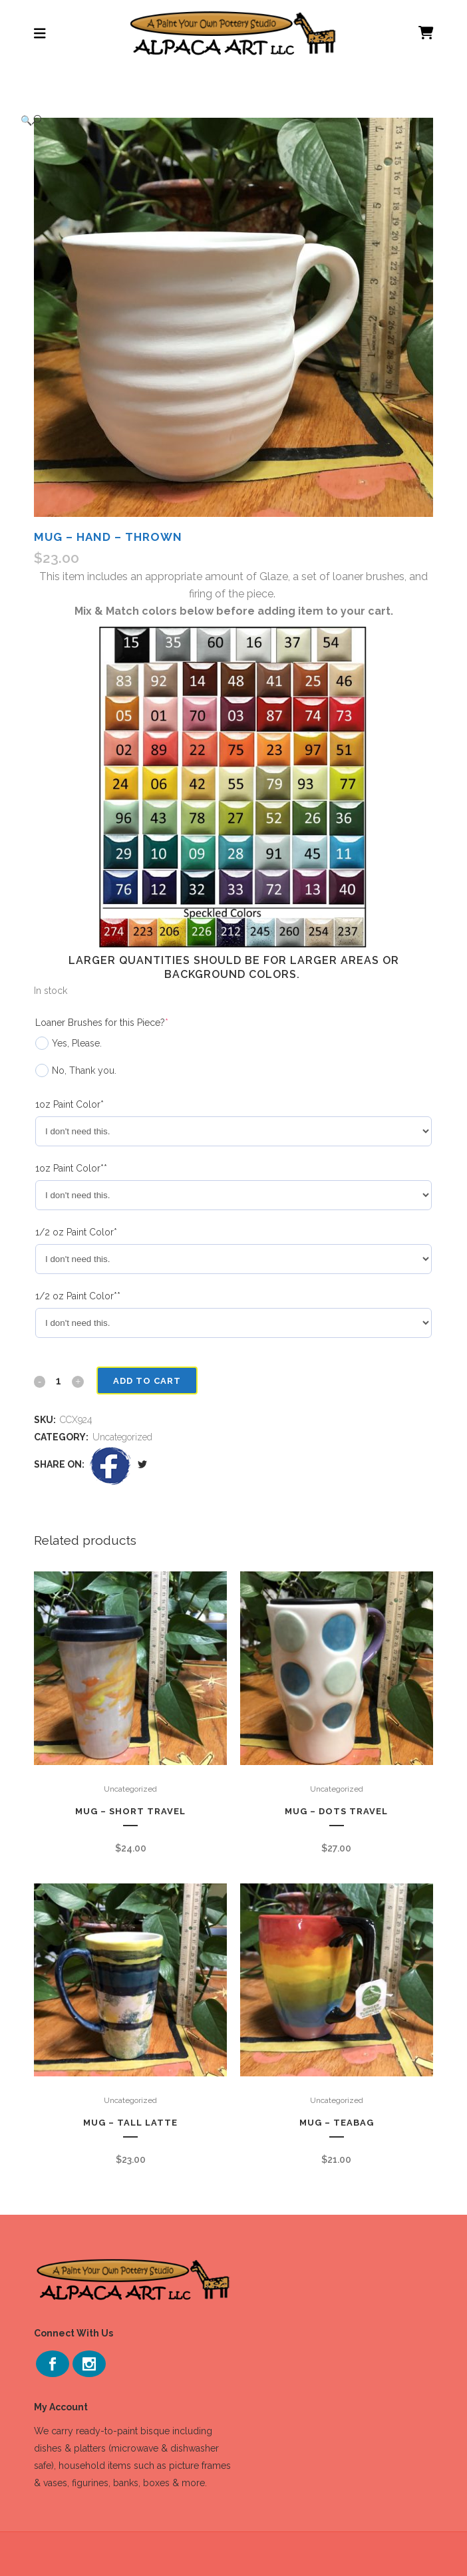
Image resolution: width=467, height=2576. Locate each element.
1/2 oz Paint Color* (76, 1232)
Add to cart (146, 1381)
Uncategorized (122, 1437)
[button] (220, 120)
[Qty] (58, 1380)
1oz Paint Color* (69, 1104)
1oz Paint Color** (71, 1168)
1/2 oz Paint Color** (77, 1296)
